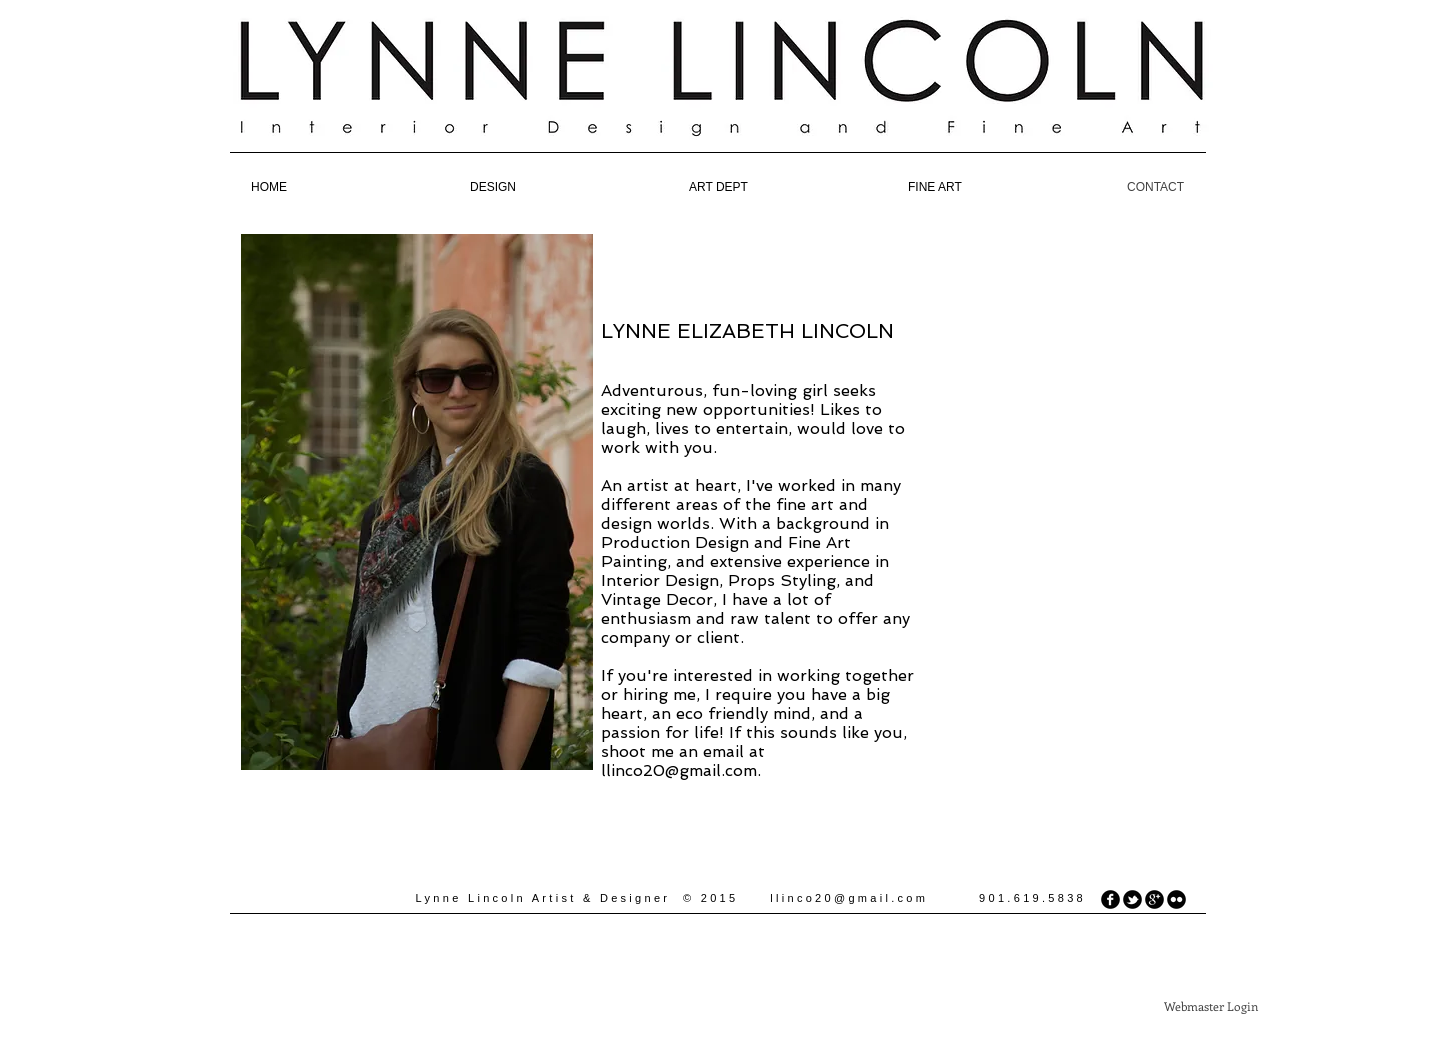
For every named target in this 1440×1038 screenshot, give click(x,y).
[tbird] (1132, 899)
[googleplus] (1154, 899)
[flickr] (1176, 899)
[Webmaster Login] (1211, 1006)
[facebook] (1110, 899)
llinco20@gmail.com (679, 770)
